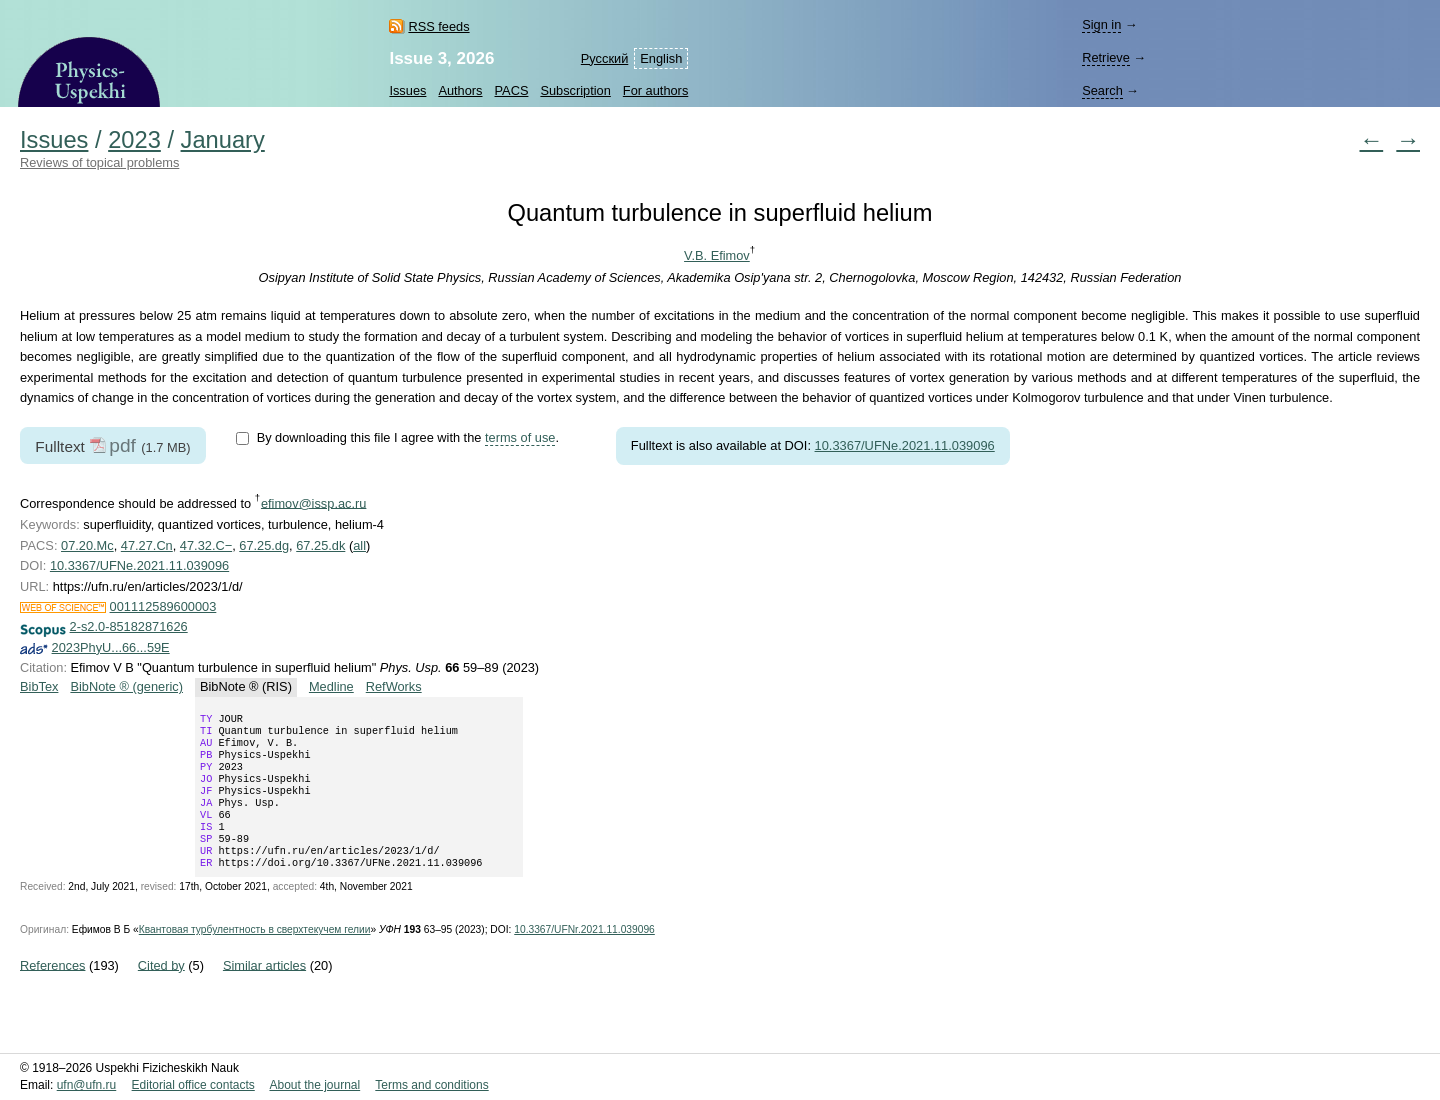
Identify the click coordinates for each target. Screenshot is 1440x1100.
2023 (134, 140)
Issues (407, 90)
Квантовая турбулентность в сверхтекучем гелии (255, 955)
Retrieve (1106, 57)
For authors (655, 90)
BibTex (39, 686)
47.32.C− (206, 545)
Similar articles (264, 990)
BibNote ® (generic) (126, 686)
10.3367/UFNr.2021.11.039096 (584, 955)
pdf (122, 445)
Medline (331, 686)
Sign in (1101, 24)
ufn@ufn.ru (87, 1085)
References (52, 990)
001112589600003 (163, 606)
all (359, 545)
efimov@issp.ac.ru (313, 502)
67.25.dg (264, 545)
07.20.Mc (87, 545)
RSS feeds (438, 26)
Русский (604, 58)
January (223, 140)
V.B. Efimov (717, 255)
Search (1102, 90)
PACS (512, 90)
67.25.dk (320, 545)
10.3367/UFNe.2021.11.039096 (905, 445)
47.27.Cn (147, 545)
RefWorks (394, 686)
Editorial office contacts (193, 1085)
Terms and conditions (431, 1085)
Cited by (161, 990)
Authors (460, 90)
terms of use (520, 437)
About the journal (314, 1085)
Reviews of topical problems (99, 162)
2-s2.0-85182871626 (129, 626)
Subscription (575, 90)
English (661, 58)
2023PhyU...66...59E (111, 647)
